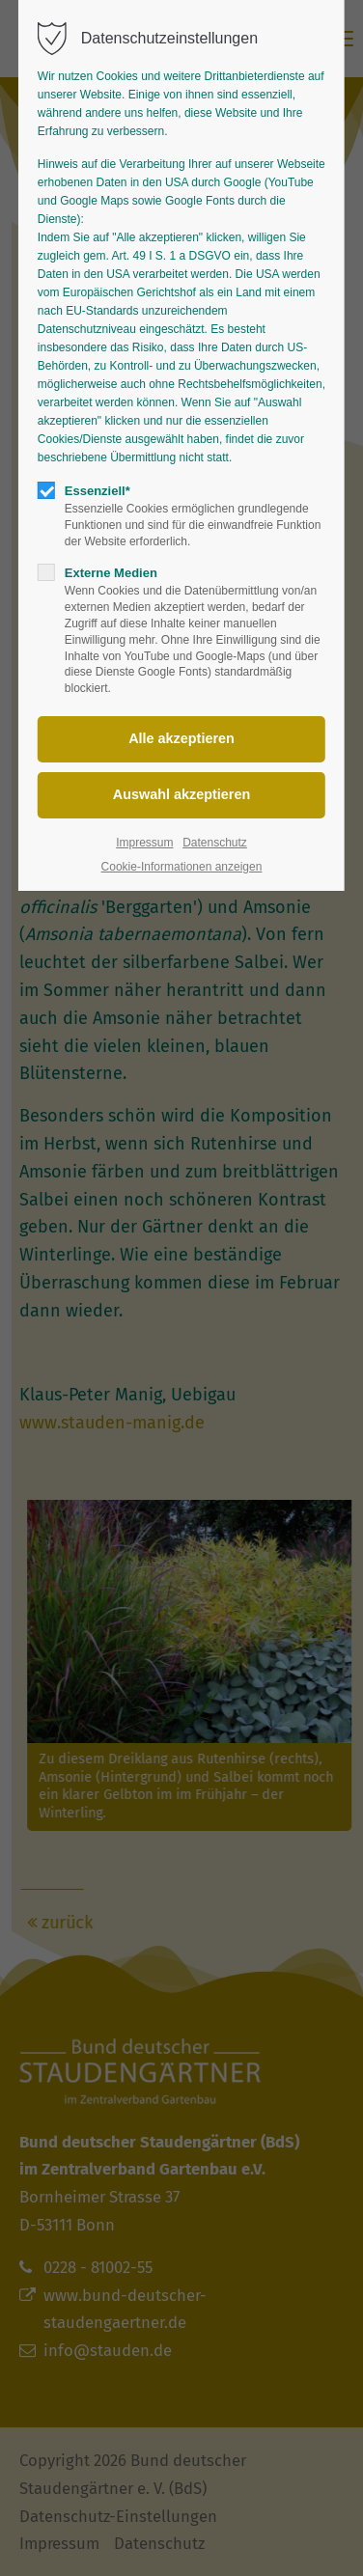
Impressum (144, 842)
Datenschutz (214, 842)
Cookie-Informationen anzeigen (182, 866)
